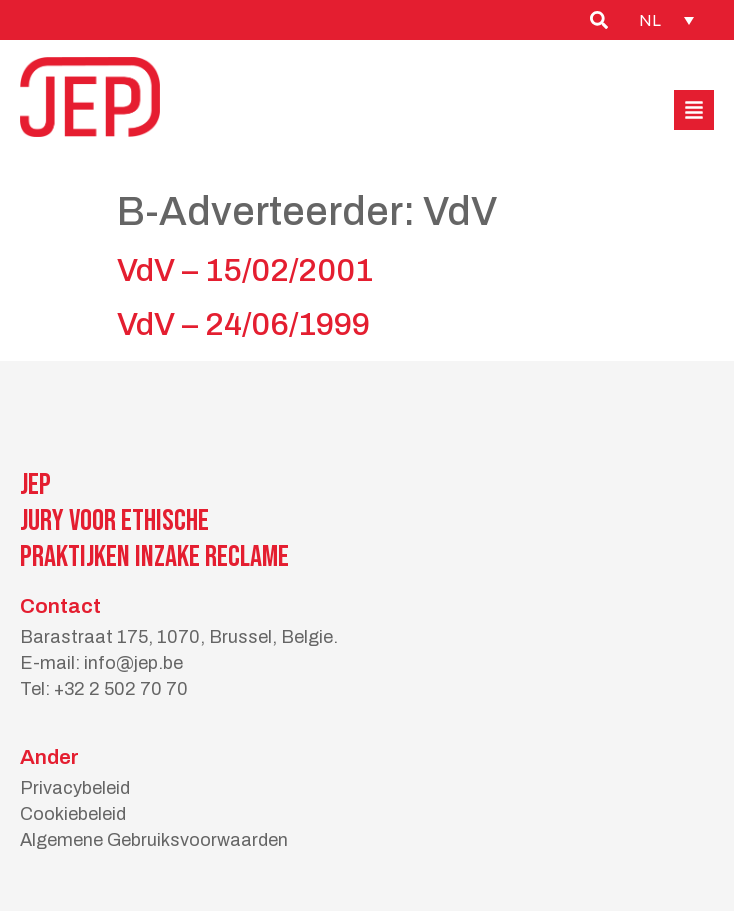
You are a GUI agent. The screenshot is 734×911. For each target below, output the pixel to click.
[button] (694, 110)
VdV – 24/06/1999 (243, 324)
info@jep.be (133, 663)
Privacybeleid (75, 788)
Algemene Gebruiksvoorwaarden (154, 840)
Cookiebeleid (73, 814)
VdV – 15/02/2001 (245, 270)
